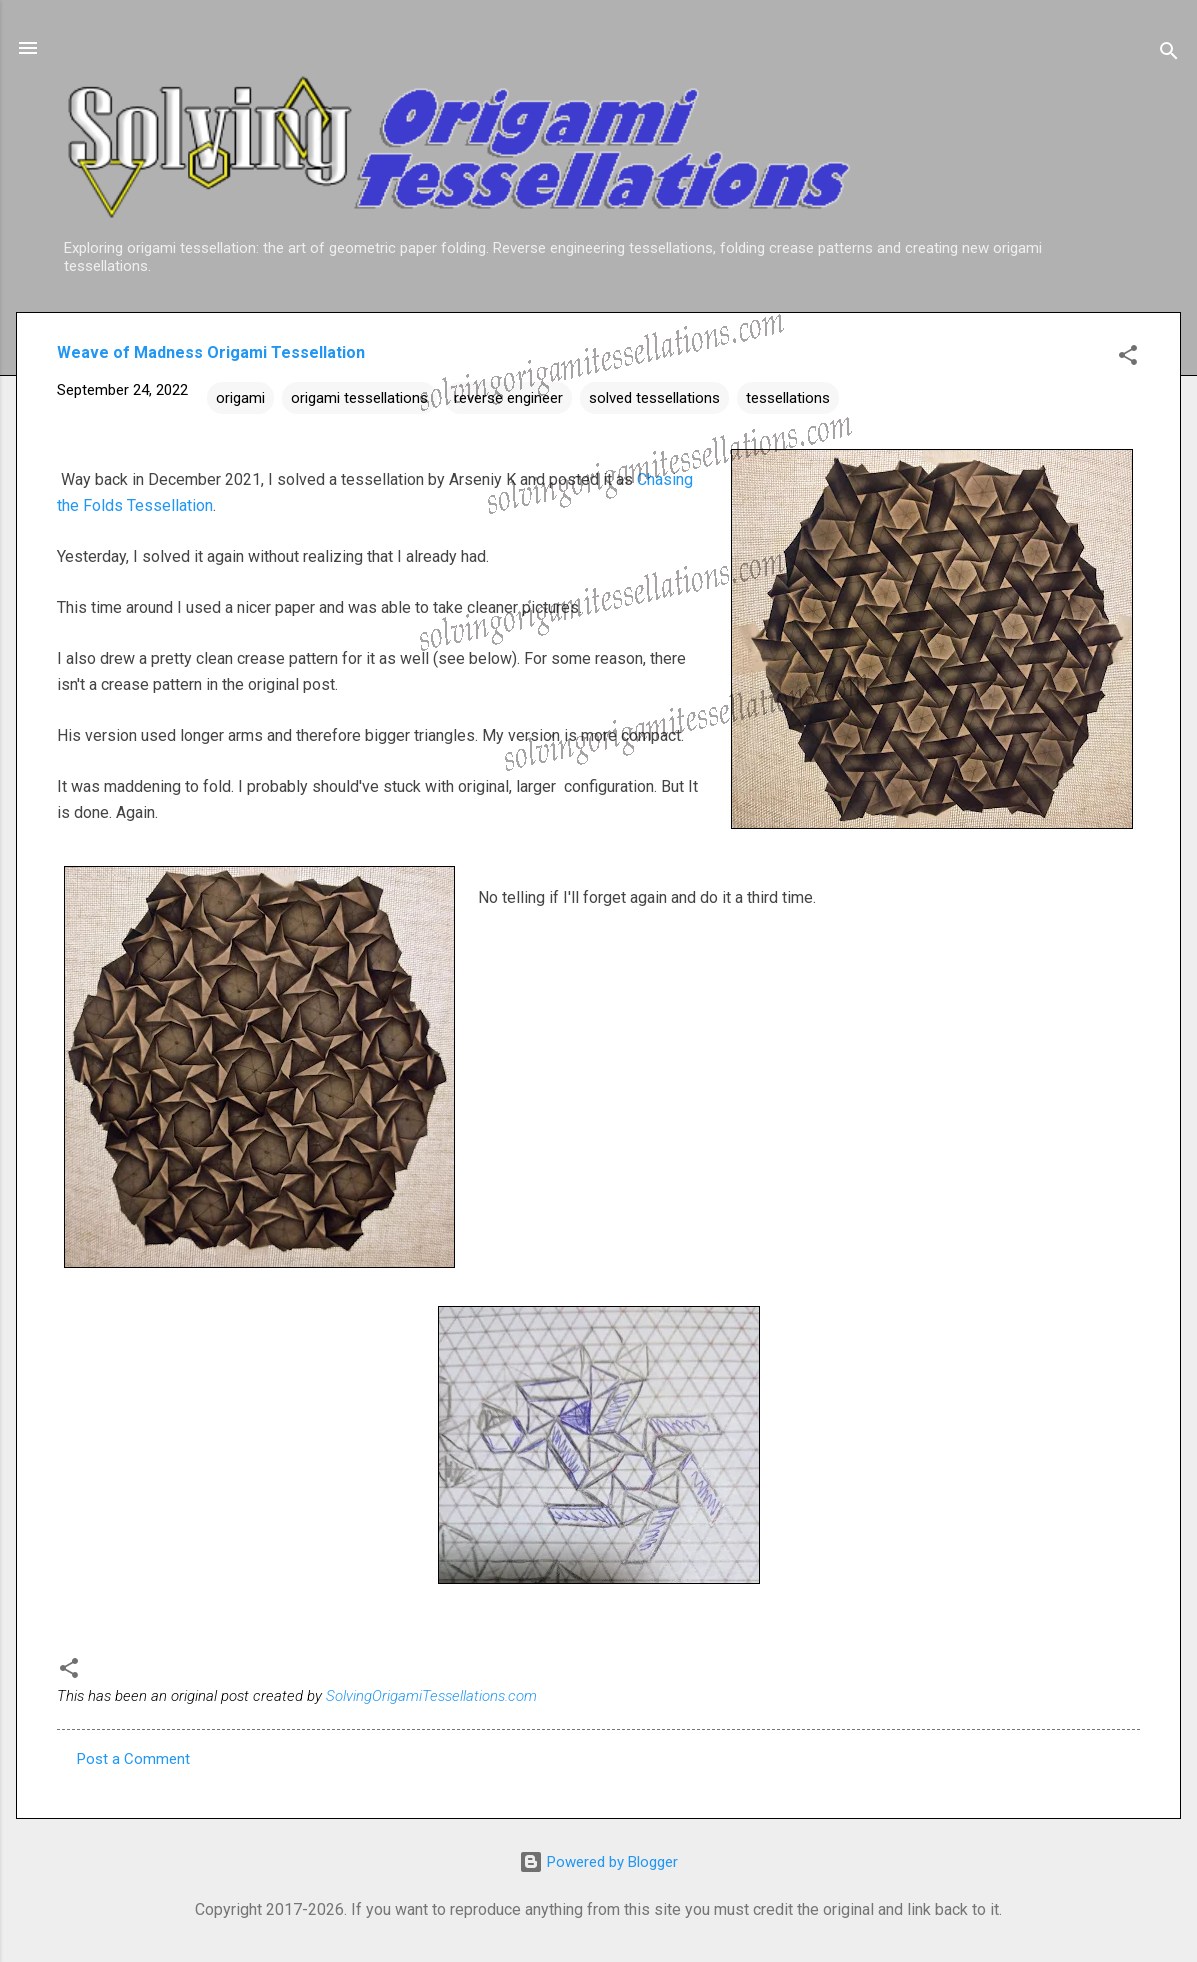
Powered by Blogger (598, 1862)
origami (240, 398)
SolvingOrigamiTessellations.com (431, 1696)
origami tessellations (359, 398)
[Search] (1169, 54)
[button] (1128, 358)
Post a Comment (133, 1759)
